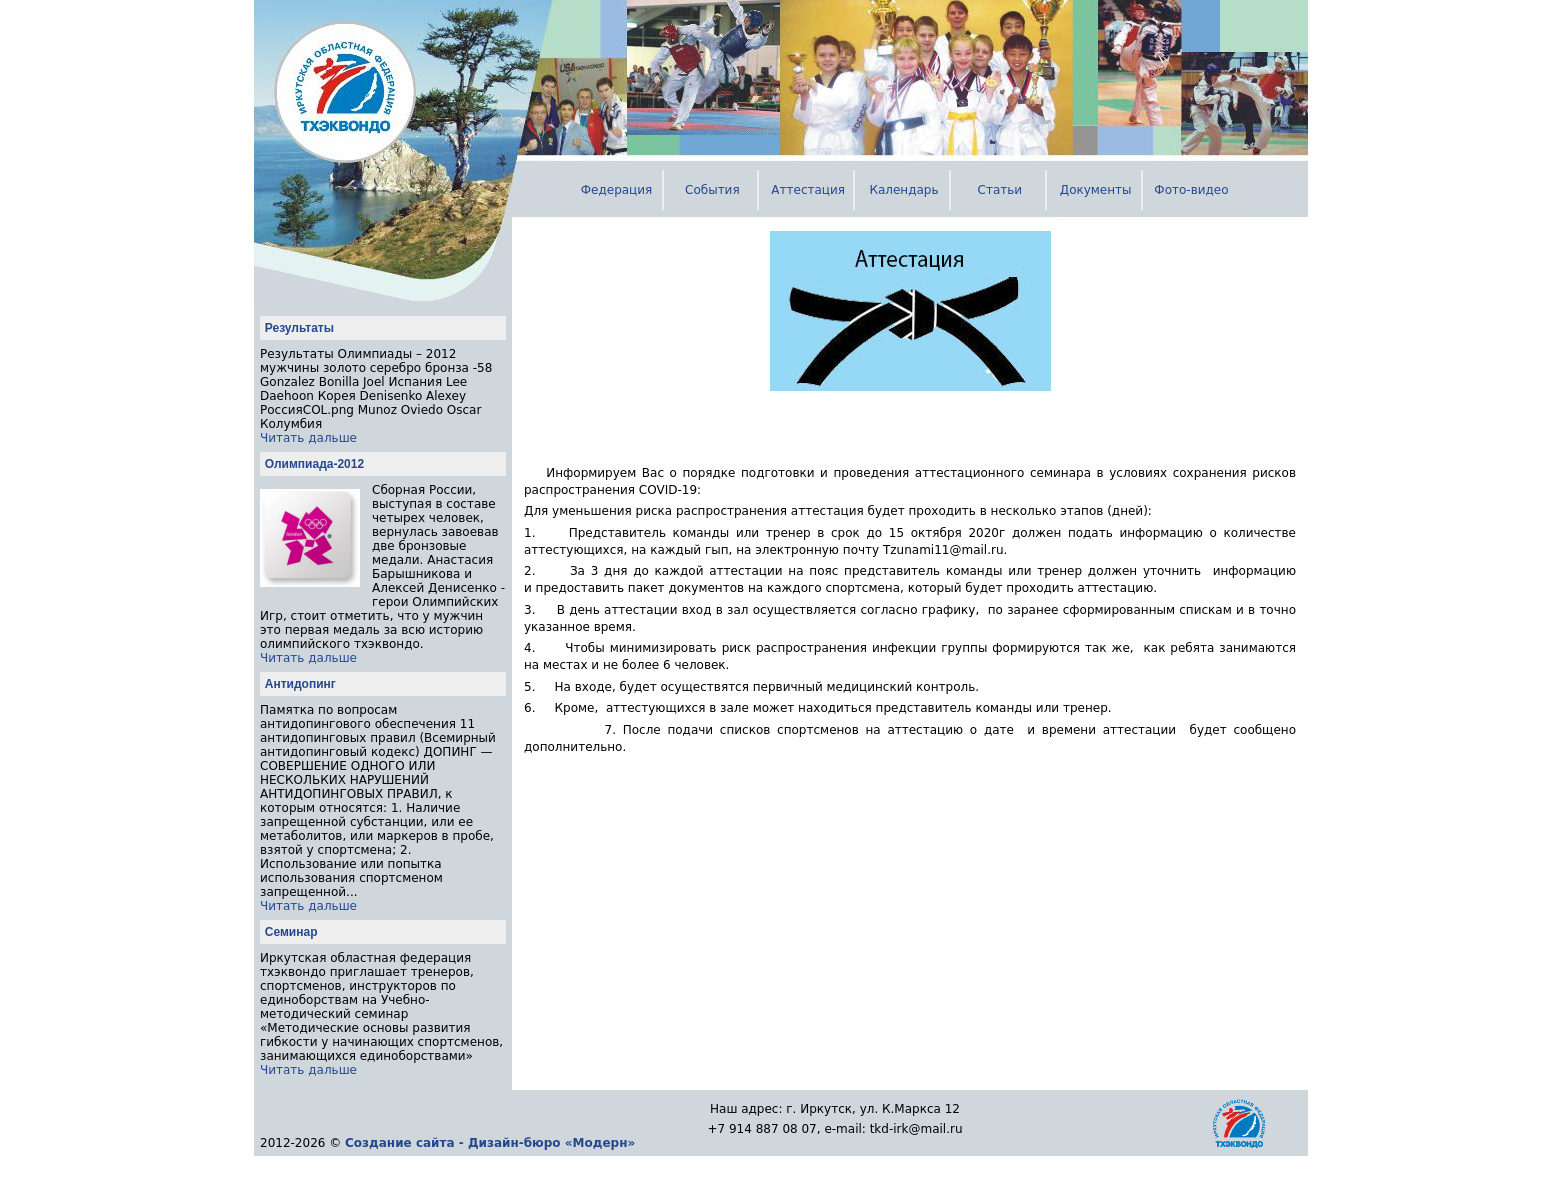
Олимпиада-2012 (314, 464)
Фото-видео (1191, 190)
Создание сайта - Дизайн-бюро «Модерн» (490, 1143)
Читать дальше (308, 438)
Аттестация (808, 190)
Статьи (1000, 190)
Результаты (299, 328)
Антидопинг (300, 684)
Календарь (903, 190)
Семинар (291, 932)
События (712, 190)
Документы (1096, 190)
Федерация (617, 190)
